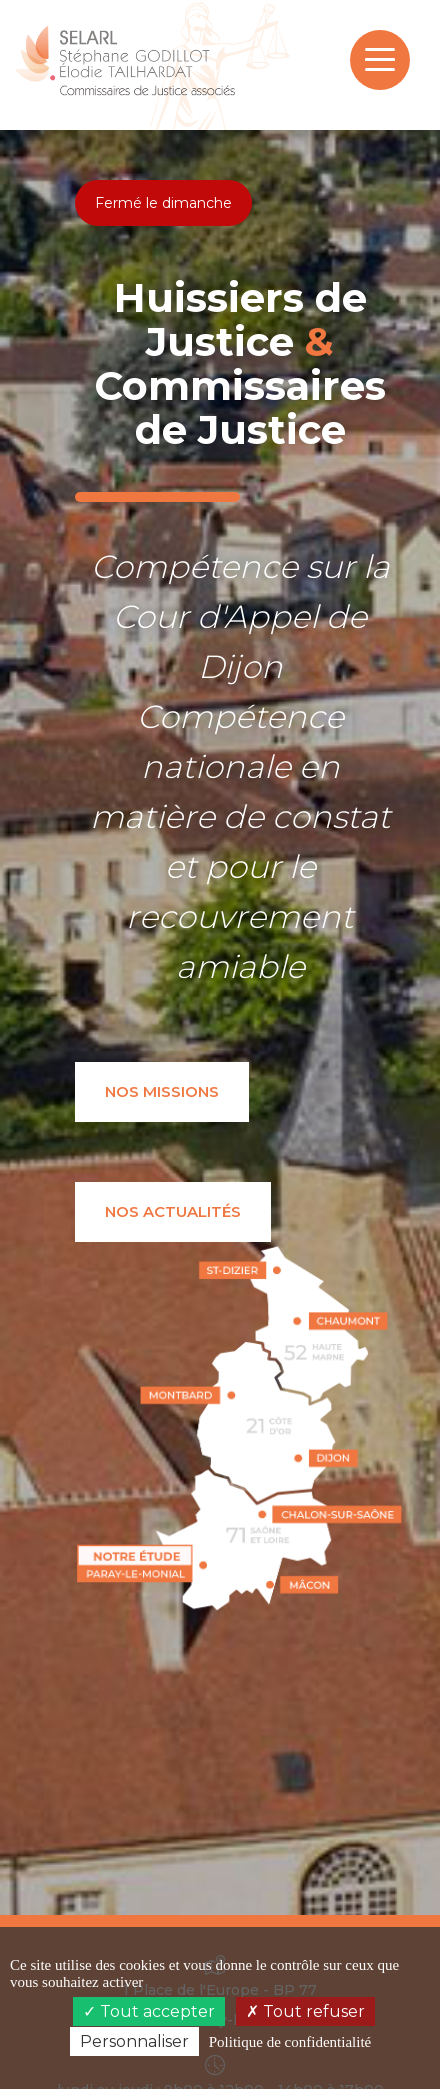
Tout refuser (305, 2011)
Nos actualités (173, 1211)
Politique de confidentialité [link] (290, 2042)
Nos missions (162, 1091)
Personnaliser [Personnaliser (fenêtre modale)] (134, 2041)
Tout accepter (149, 2011)
